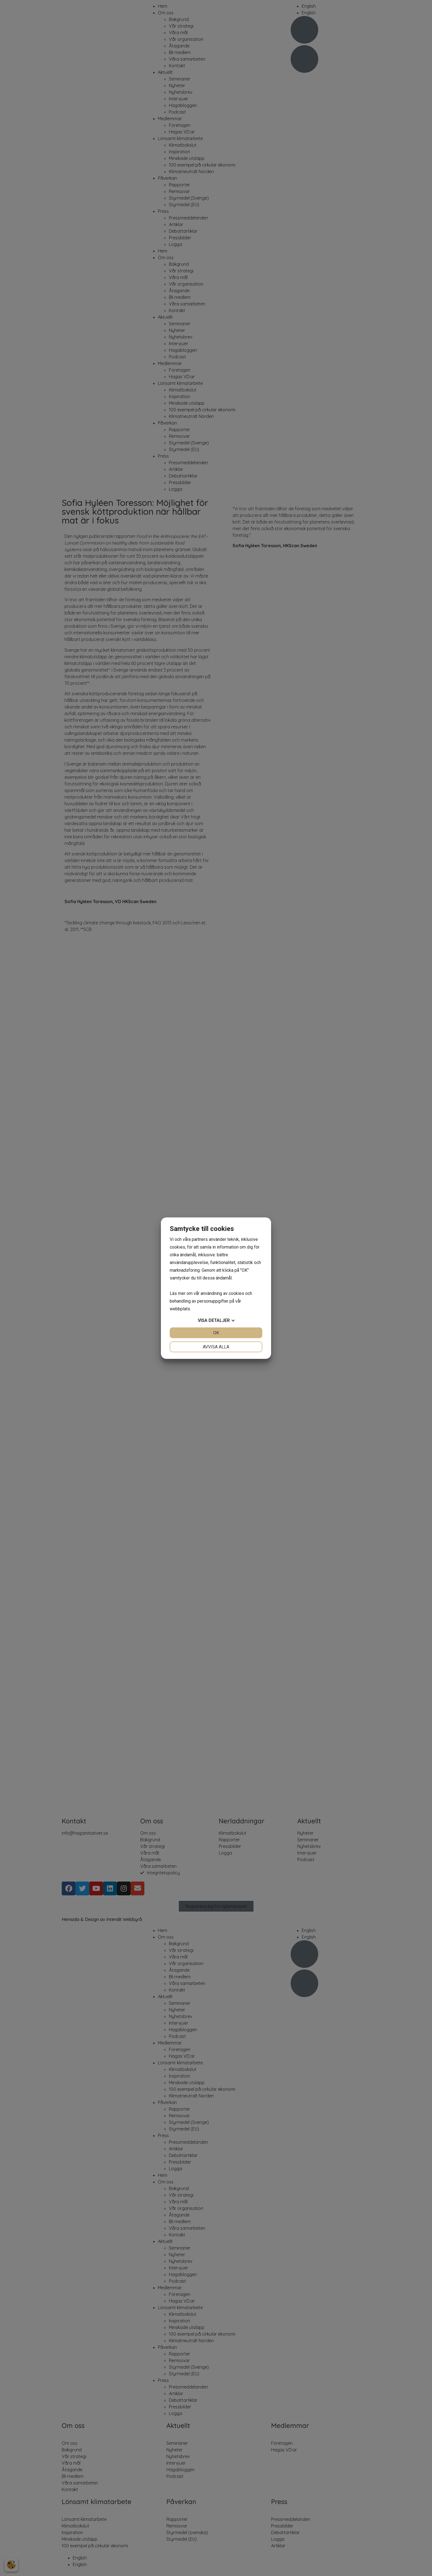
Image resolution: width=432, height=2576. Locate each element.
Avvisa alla (216, 1346)
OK (216, 1332)
